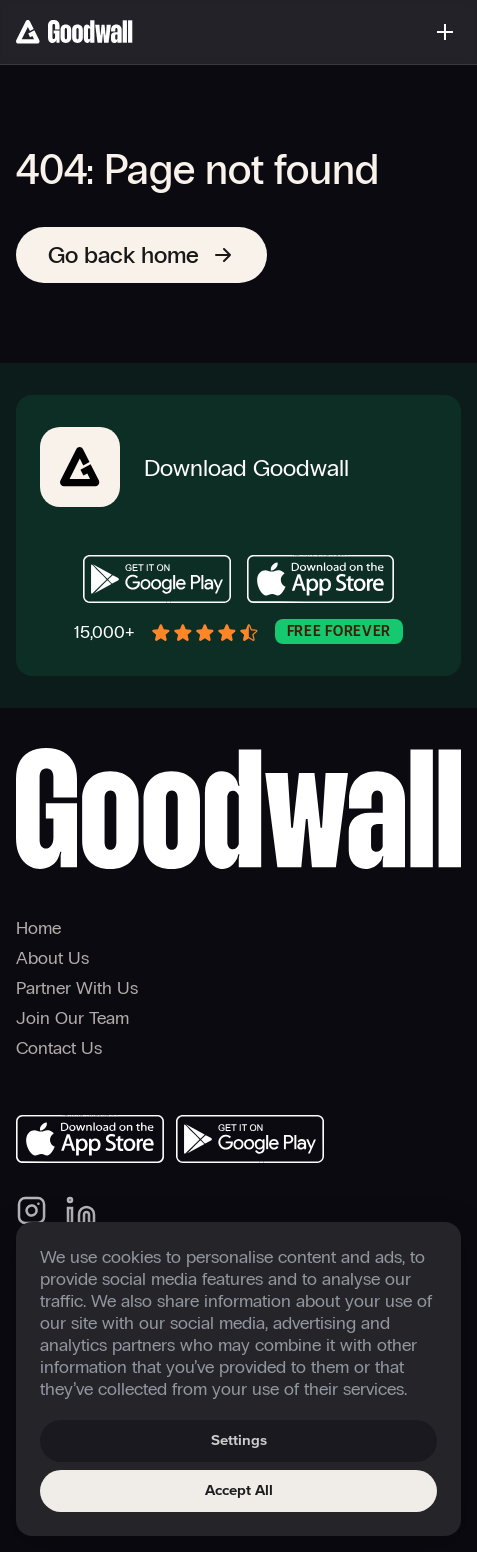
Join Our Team (72, 1018)
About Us (52, 958)
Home (38, 928)
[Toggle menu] (445, 32)
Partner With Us (77, 988)
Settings (239, 1440)
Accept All (239, 1490)
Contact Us (59, 1048)
